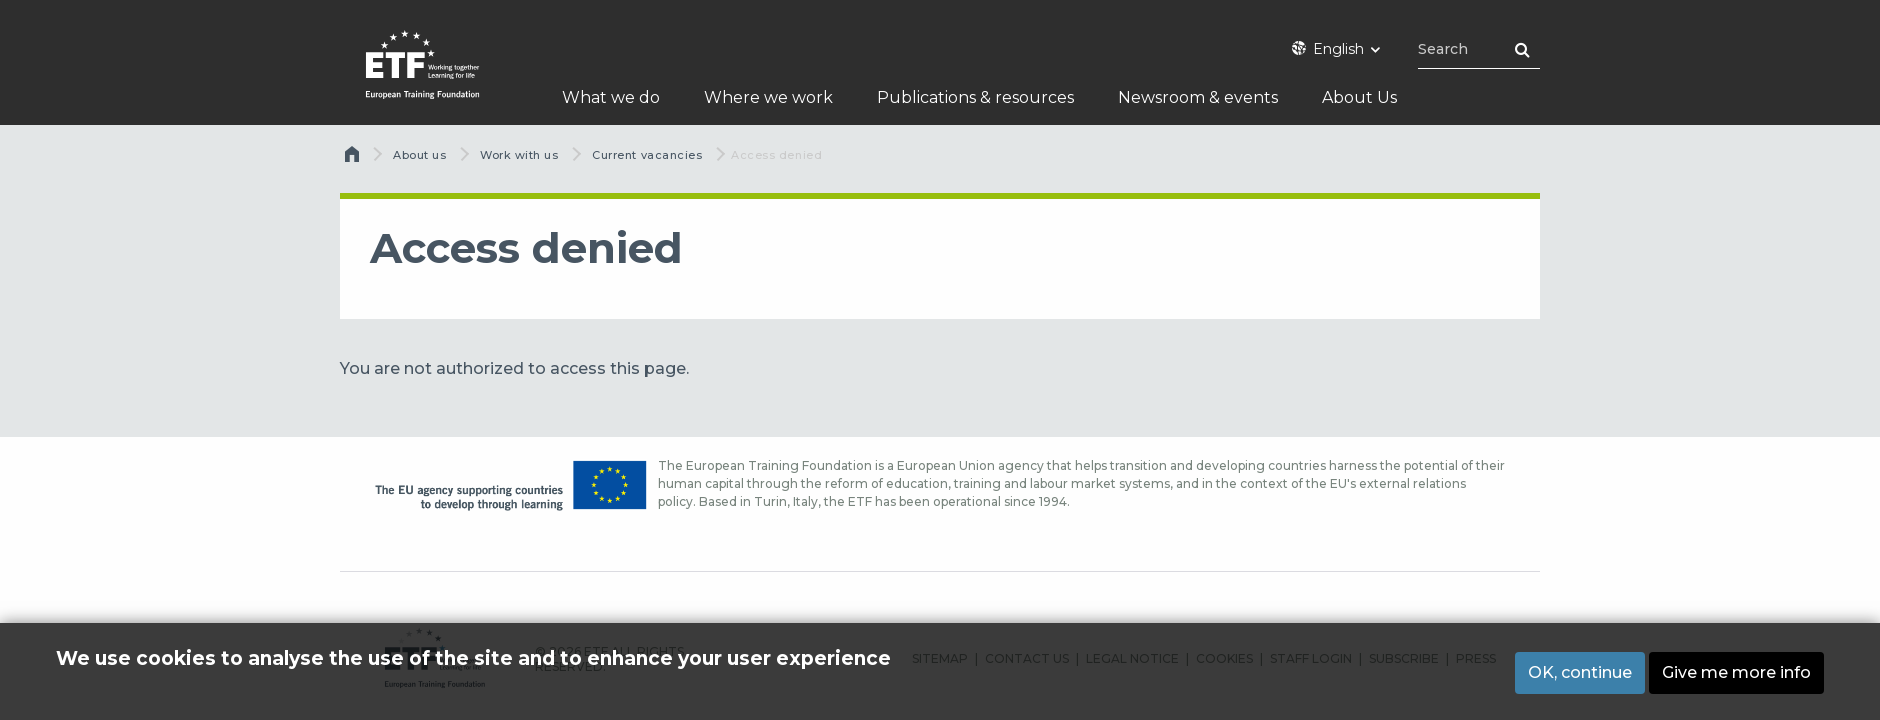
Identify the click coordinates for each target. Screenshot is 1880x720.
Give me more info (1736, 672)
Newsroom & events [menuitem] (1198, 97)
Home (354, 159)
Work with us (519, 155)
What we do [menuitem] (611, 97)
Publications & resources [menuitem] (975, 97)
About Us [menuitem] (1359, 97)
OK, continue (1580, 672)
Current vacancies (647, 155)
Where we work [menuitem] (768, 97)
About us (419, 155)
